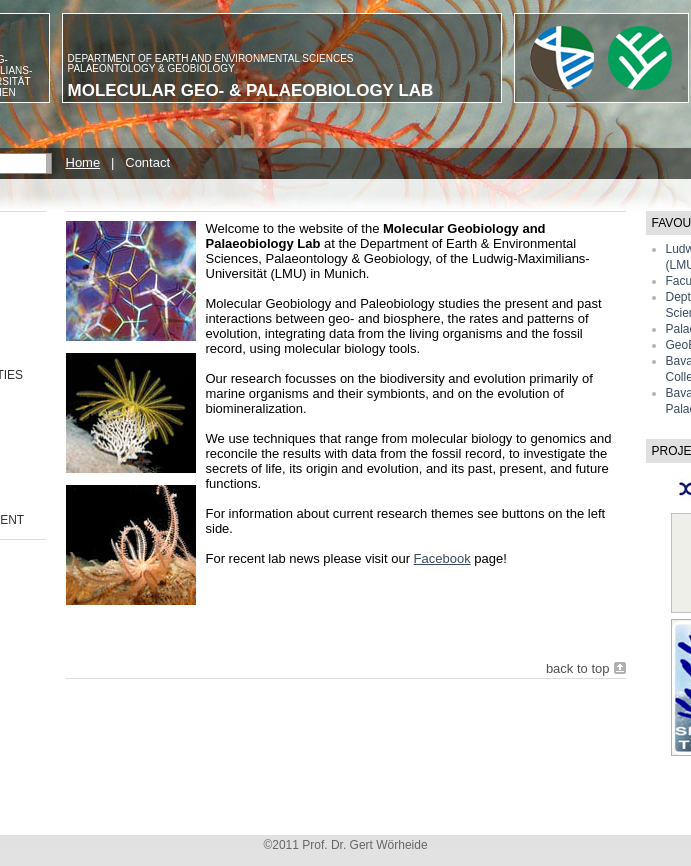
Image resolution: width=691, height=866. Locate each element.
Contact (147, 162)
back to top (578, 668)
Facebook (442, 558)
